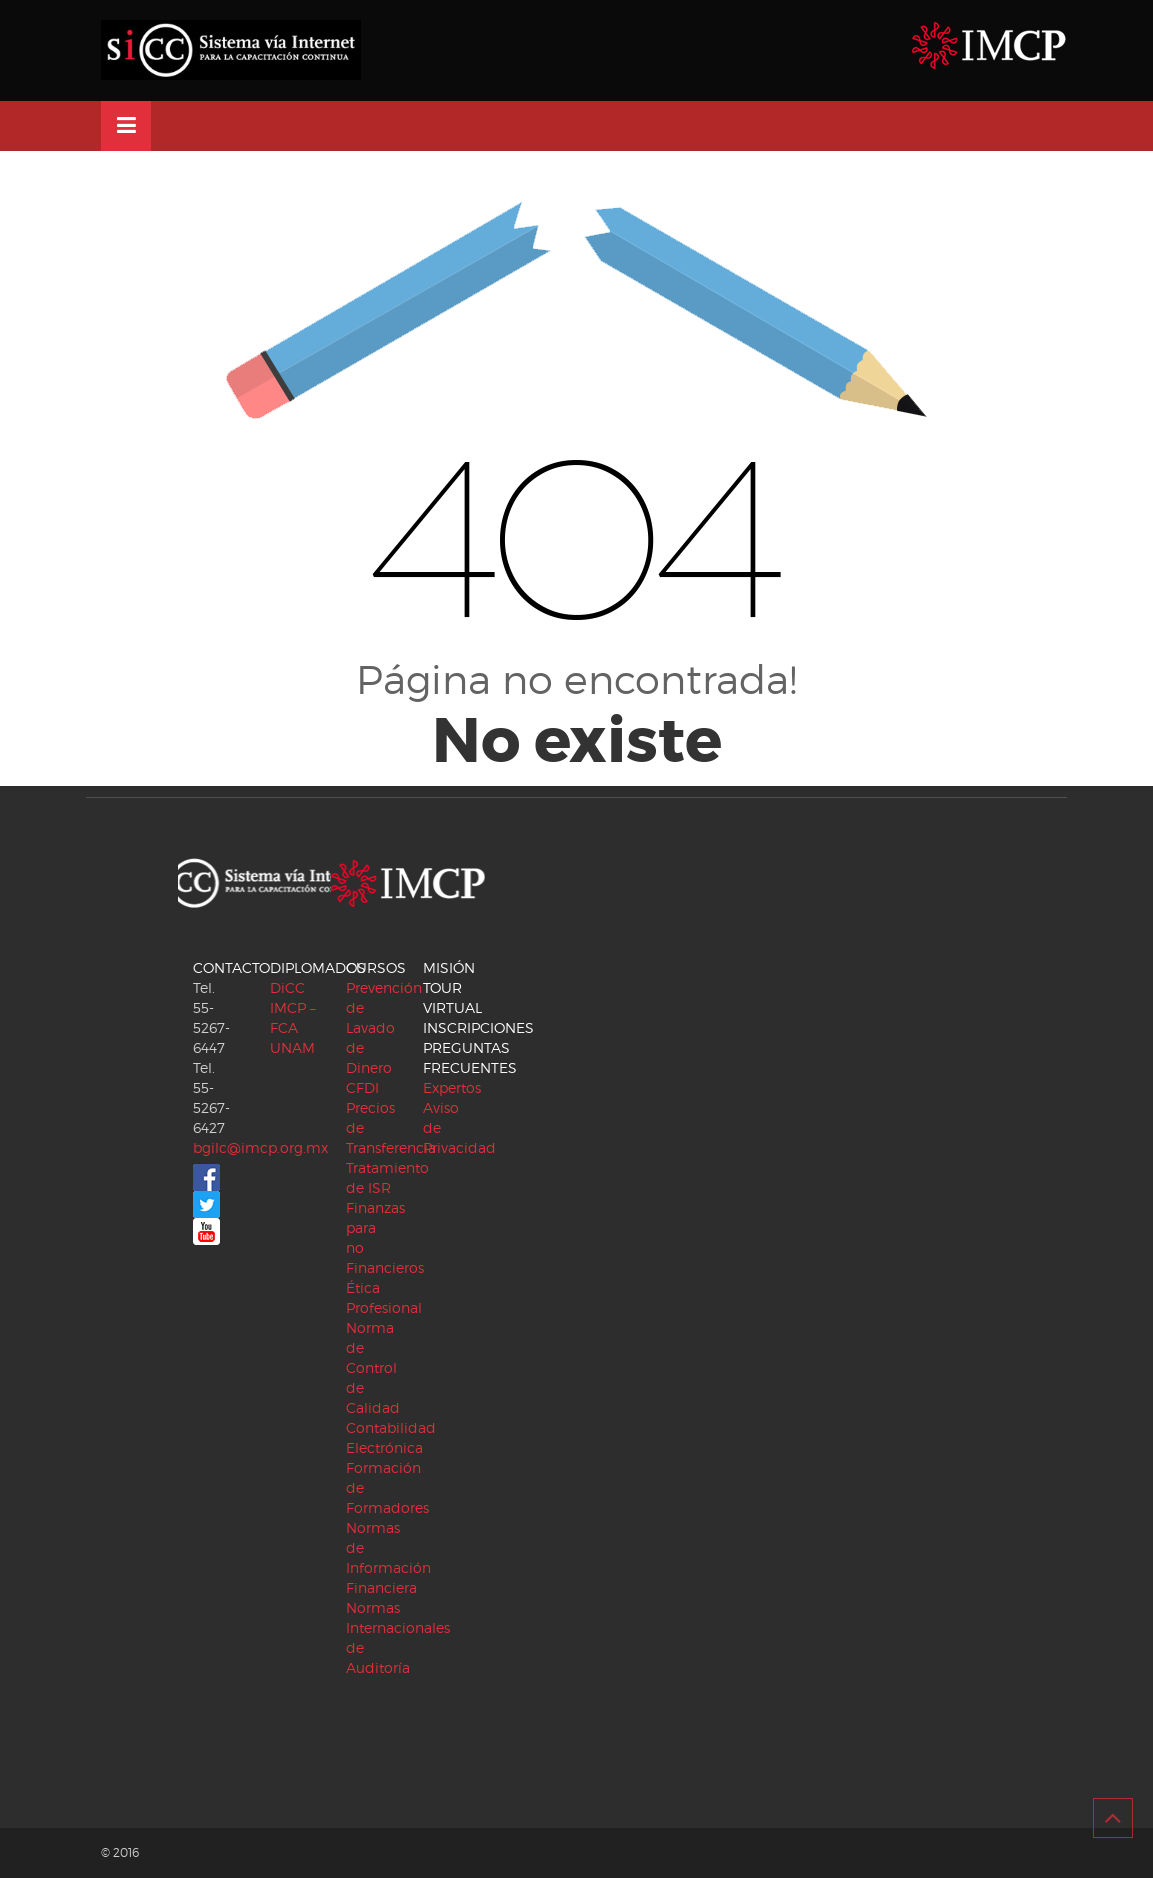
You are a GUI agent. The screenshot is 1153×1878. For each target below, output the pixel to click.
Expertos (452, 1087)
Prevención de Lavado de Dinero (384, 1027)
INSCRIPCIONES (478, 1027)
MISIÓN (449, 967)
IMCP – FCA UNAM (293, 1027)
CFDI (362, 1087)
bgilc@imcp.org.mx (260, 1147)
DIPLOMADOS (318, 967)
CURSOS (376, 967)
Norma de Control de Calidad (373, 1367)
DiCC (287, 987)
